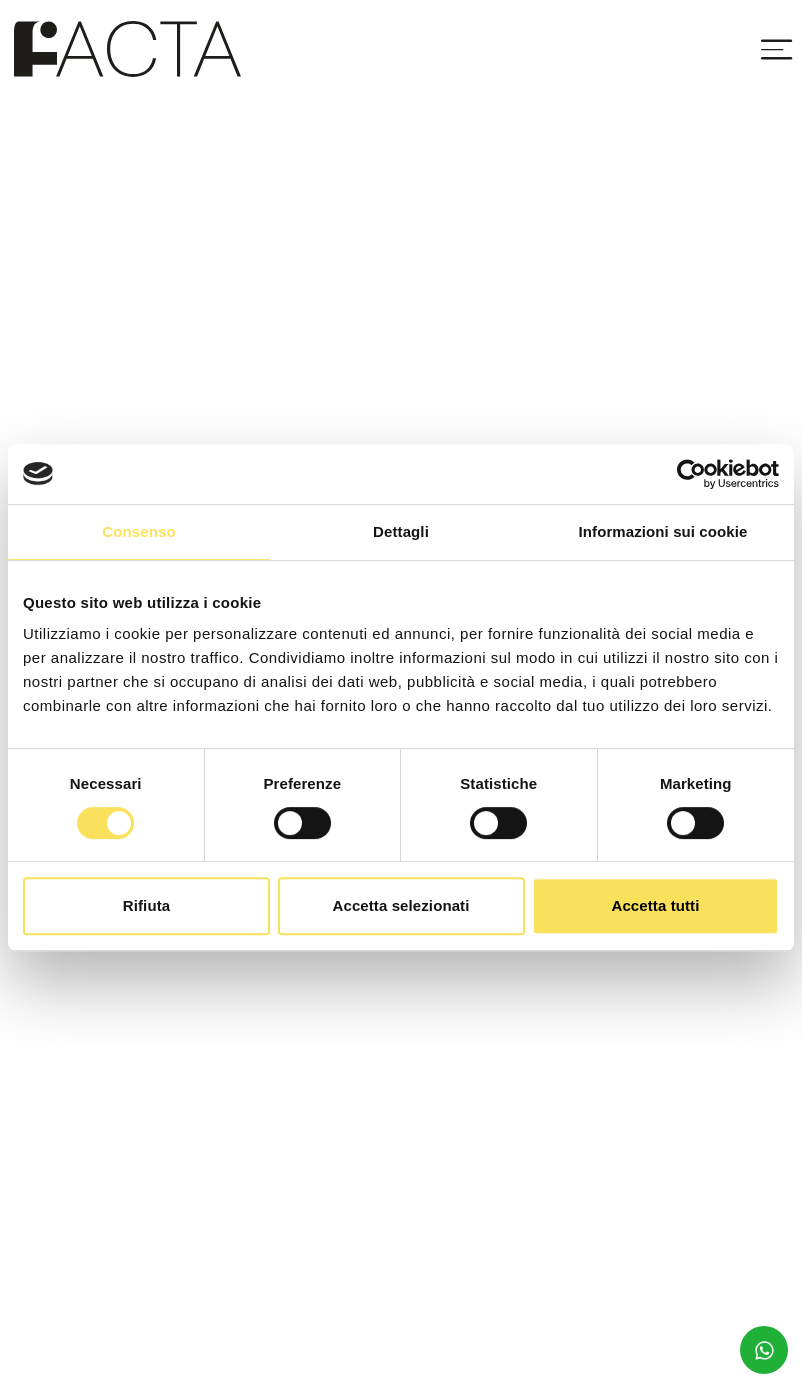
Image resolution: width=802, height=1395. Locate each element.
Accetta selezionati (401, 905)
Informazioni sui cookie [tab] (663, 531)
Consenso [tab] (138, 531)
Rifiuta (146, 905)
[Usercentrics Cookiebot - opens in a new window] (691, 474)
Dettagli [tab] (401, 531)
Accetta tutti (656, 905)
